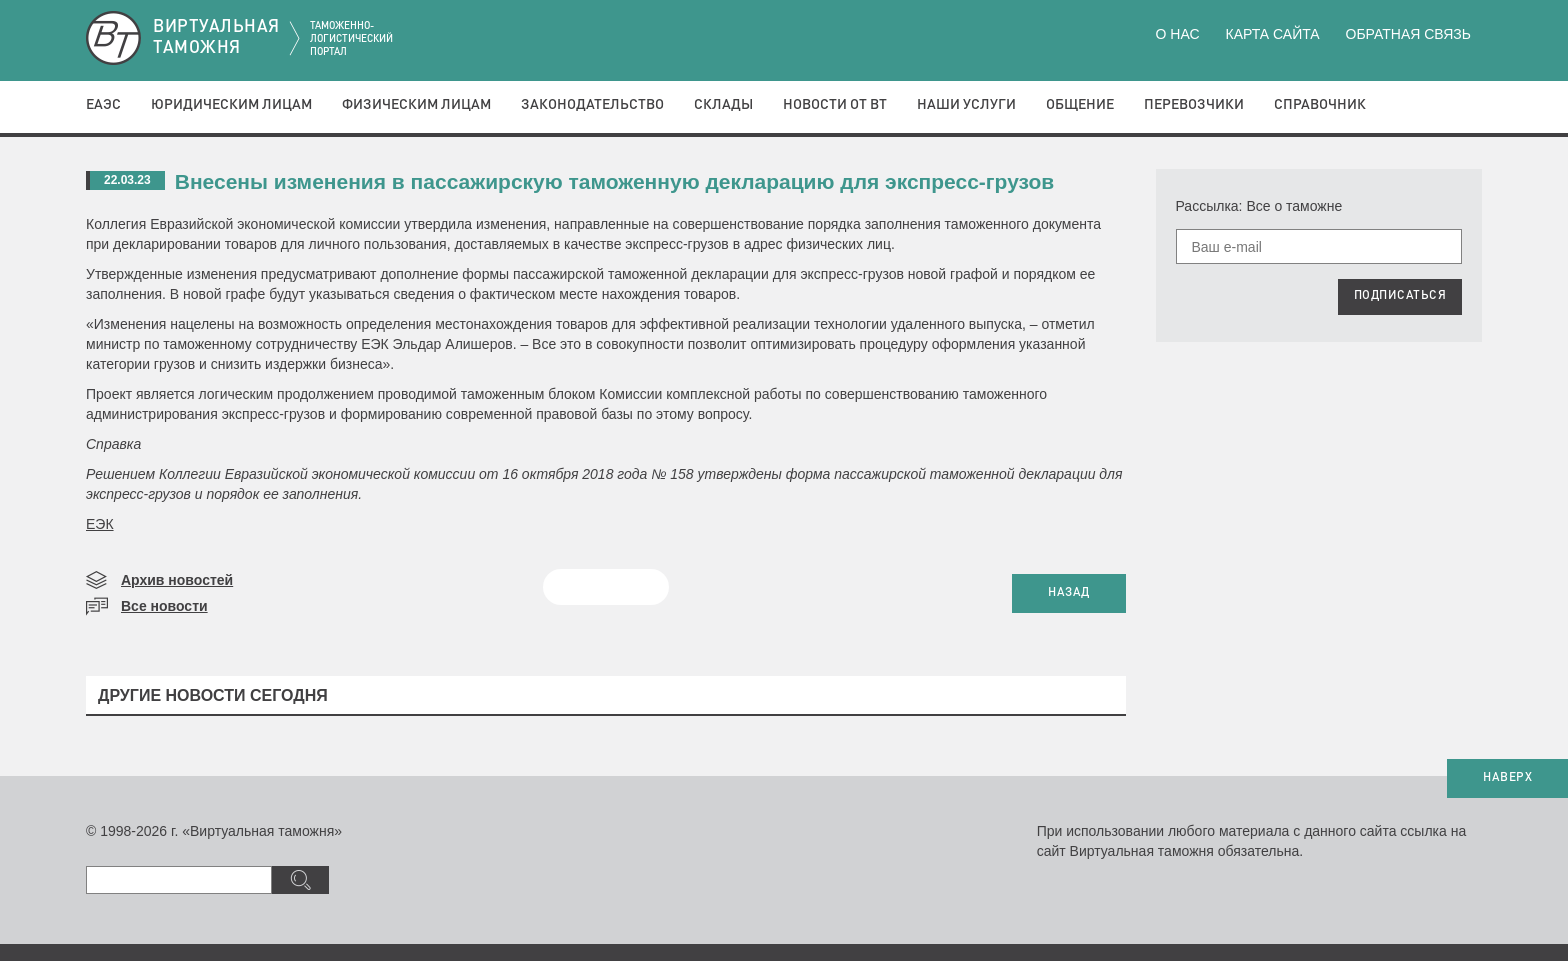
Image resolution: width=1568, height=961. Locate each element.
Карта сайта (1272, 34)
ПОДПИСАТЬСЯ (1400, 296)
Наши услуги (966, 105)
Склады (723, 105)
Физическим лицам (416, 105)
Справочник (1320, 105)
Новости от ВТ (835, 105)
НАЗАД (1069, 593)
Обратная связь (1408, 34)
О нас (1178, 34)
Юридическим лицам (231, 105)
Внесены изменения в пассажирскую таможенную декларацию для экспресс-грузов (614, 181)
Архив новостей (177, 580)
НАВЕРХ (1507, 778)
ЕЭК (100, 524)
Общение (1080, 105)
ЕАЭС (103, 105)
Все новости (164, 606)
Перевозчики (1194, 105)
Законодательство (592, 105)
